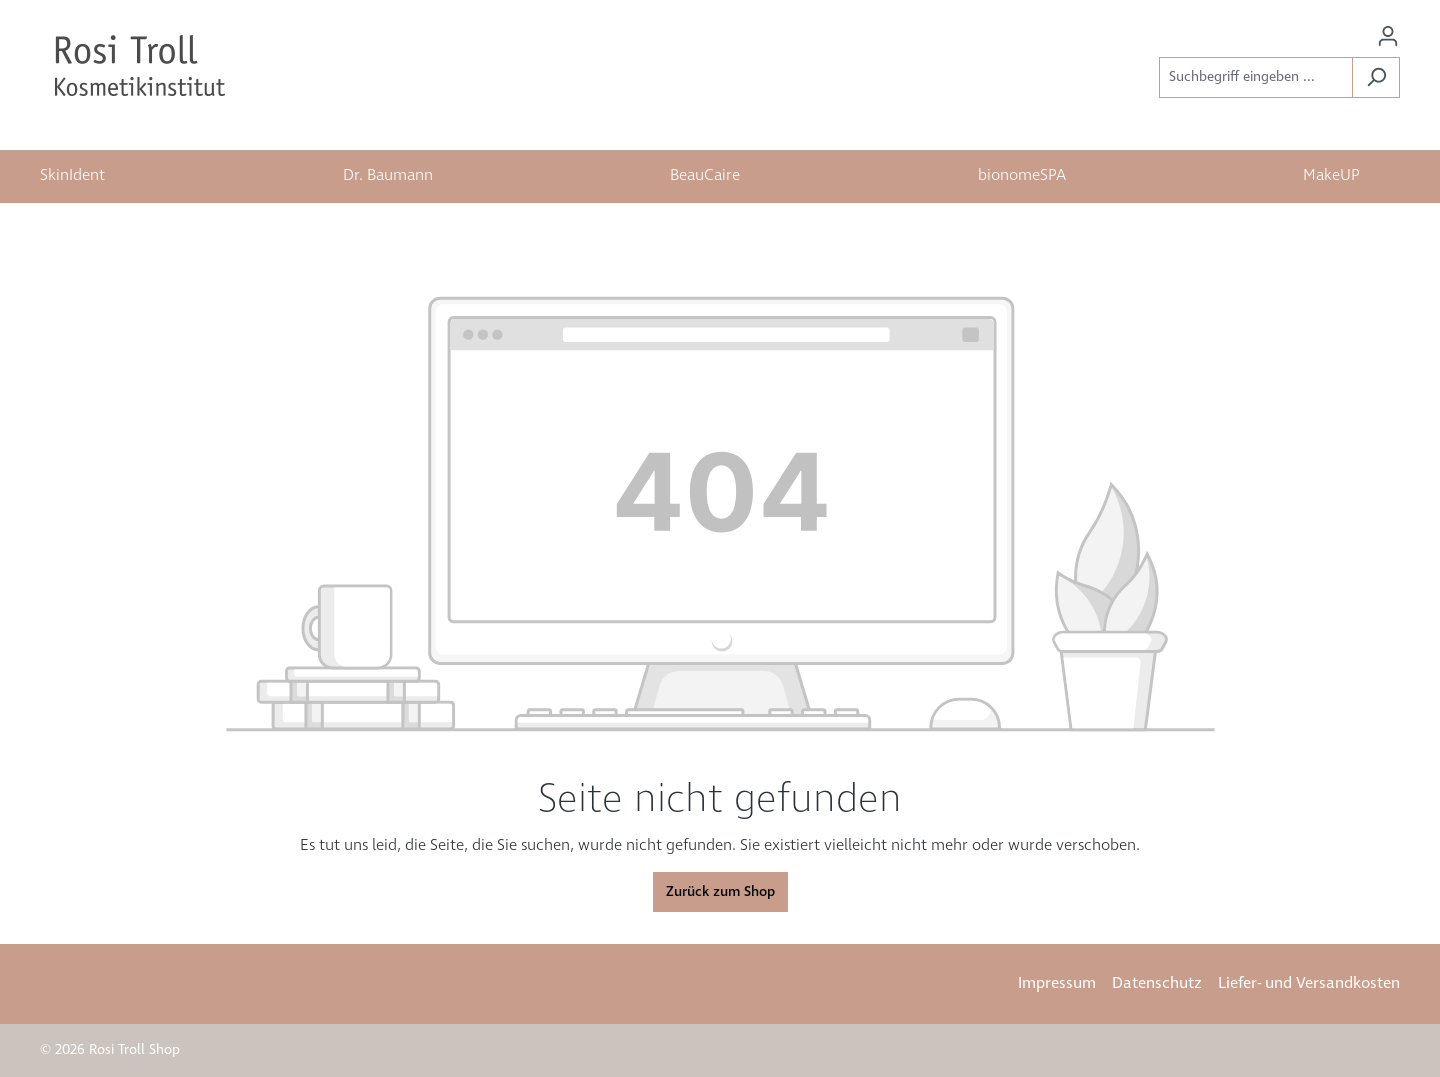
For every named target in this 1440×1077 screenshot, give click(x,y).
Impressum (1057, 983)
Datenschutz (1157, 983)
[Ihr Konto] (1388, 36)
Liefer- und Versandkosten (1309, 983)
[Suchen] (1376, 77)
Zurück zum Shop (720, 892)
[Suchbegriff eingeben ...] (1256, 77)
